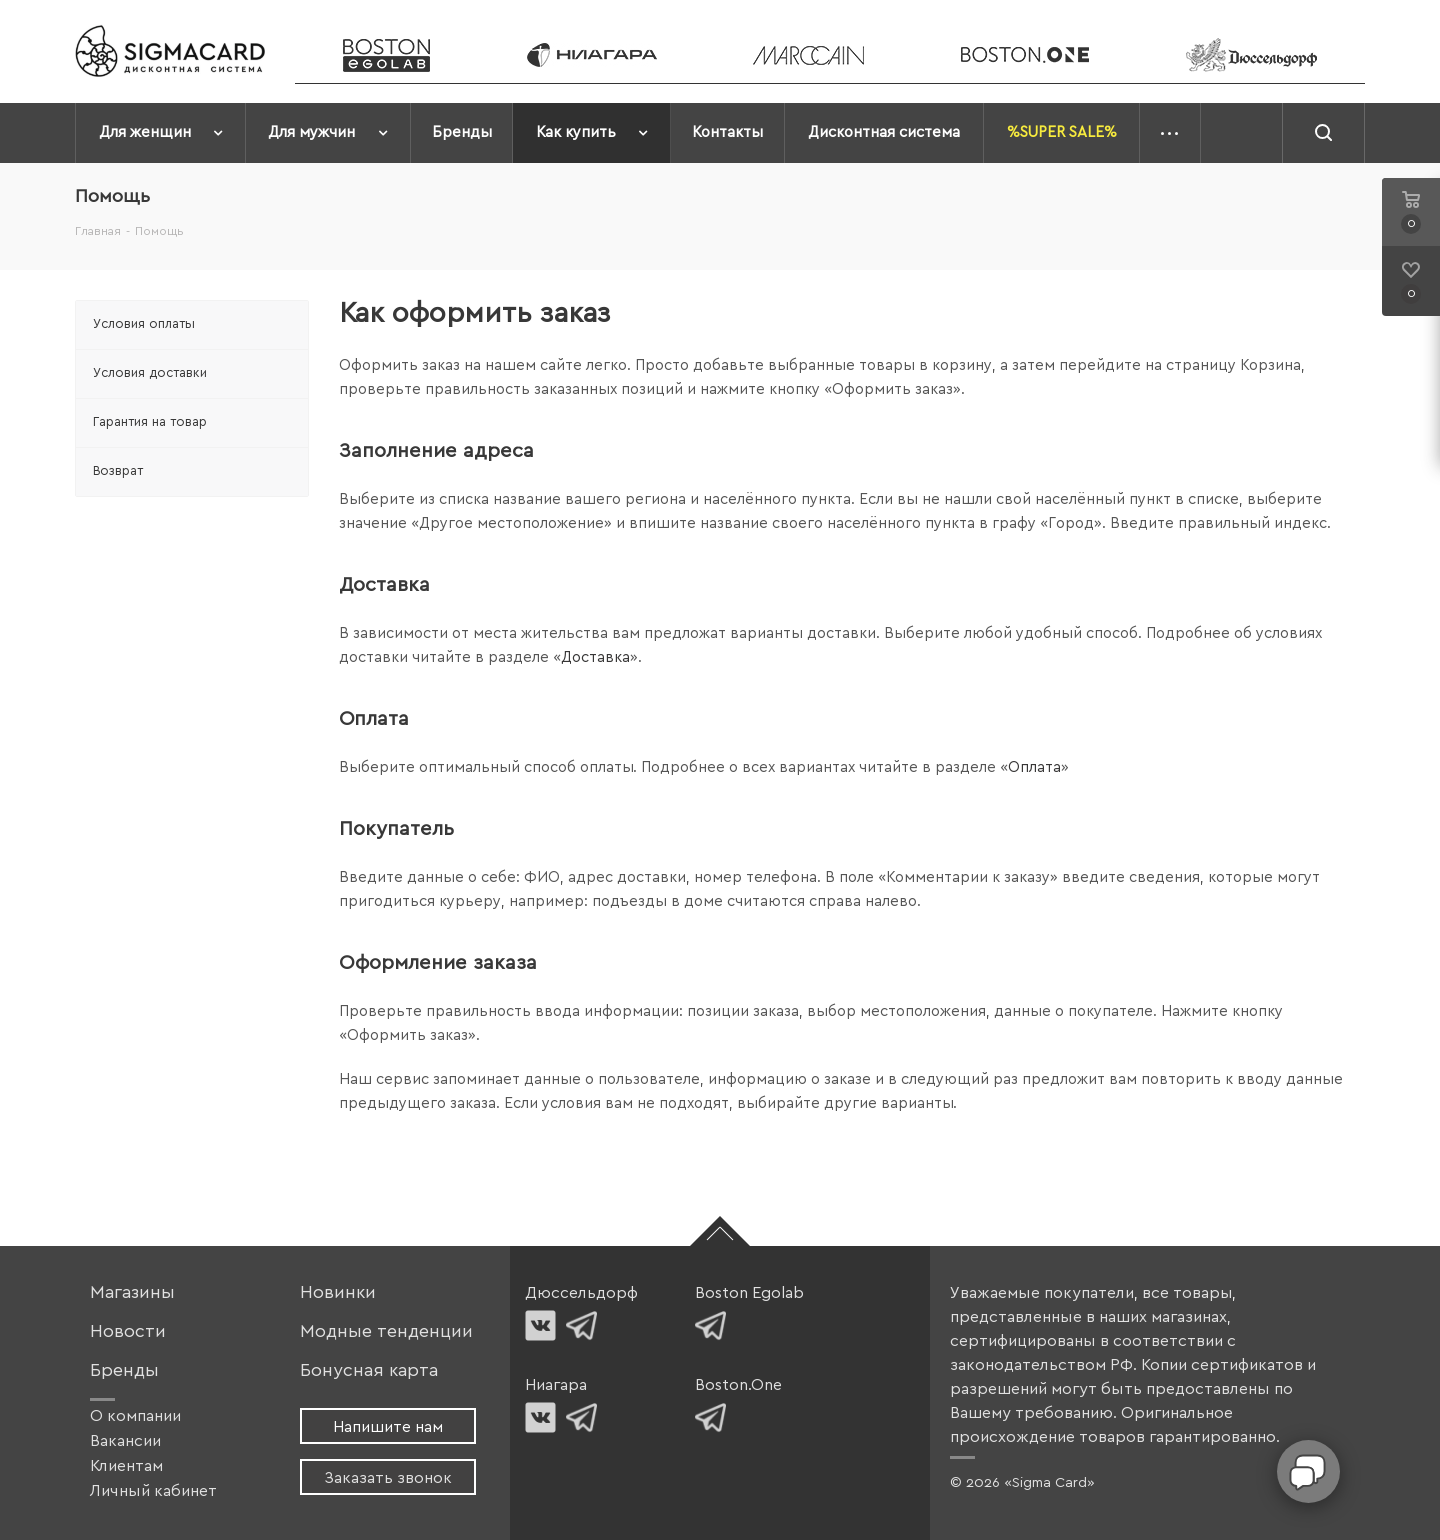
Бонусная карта (369, 1370)
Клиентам (126, 1466)
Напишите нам (388, 1427)
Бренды (124, 1370)
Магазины (132, 1292)
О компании (135, 1416)
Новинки (338, 1292)
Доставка (595, 657)
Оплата (1034, 767)
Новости (128, 1331)
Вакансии (125, 1441)
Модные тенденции (386, 1331)
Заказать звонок (388, 1478)
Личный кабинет (153, 1491)
